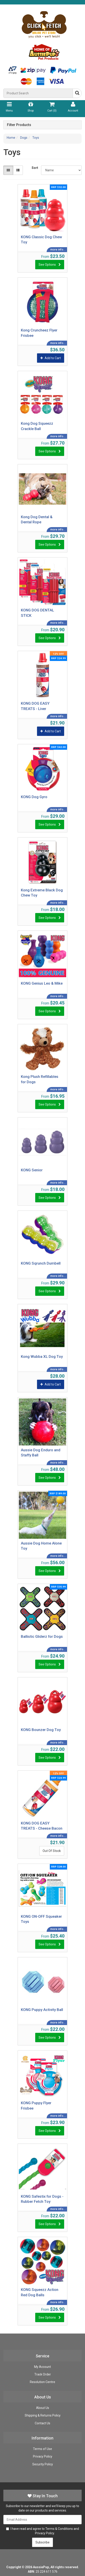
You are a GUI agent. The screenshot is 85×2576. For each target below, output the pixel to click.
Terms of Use (42, 2449)
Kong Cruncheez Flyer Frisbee (39, 333)
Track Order (42, 2374)
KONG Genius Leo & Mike (42, 983)
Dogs (23, 137)
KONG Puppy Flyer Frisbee (36, 2105)
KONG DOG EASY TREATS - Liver (35, 706)
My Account (42, 2367)
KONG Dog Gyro (34, 797)
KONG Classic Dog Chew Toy (41, 239)
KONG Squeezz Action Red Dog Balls (39, 2292)
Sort (35, 168)
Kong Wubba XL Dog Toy (42, 1356)
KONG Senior (32, 1170)
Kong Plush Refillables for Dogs (39, 1079)
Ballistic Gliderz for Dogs (42, 1636)
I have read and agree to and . (42, 2531)
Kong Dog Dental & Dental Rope (36, 519)
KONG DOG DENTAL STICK (37, 613)
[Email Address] (42, 2519)
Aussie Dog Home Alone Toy (41, 1546)
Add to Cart (53, 358)
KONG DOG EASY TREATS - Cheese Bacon (41, 1826)
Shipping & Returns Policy (43, 2415)
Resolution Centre (42, 2382)
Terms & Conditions (59, 2528)
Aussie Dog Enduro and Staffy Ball (40, 1453)
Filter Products (19, 125)
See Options (47, 264)
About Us (42, 2408)
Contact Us (42, 2423)
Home (11, 137)
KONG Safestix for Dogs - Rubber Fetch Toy (42, 2199)
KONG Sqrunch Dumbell (41, 1263)
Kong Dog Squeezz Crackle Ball (37, 426)
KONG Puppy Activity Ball (42, 2009)
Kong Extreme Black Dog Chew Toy (42, 893)
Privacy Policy (42, 2456)
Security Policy (42, 2464)
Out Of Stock (52, 1851)
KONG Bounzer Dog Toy (41, 1729)
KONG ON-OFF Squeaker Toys (41, 1919)
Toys (35, 137)
